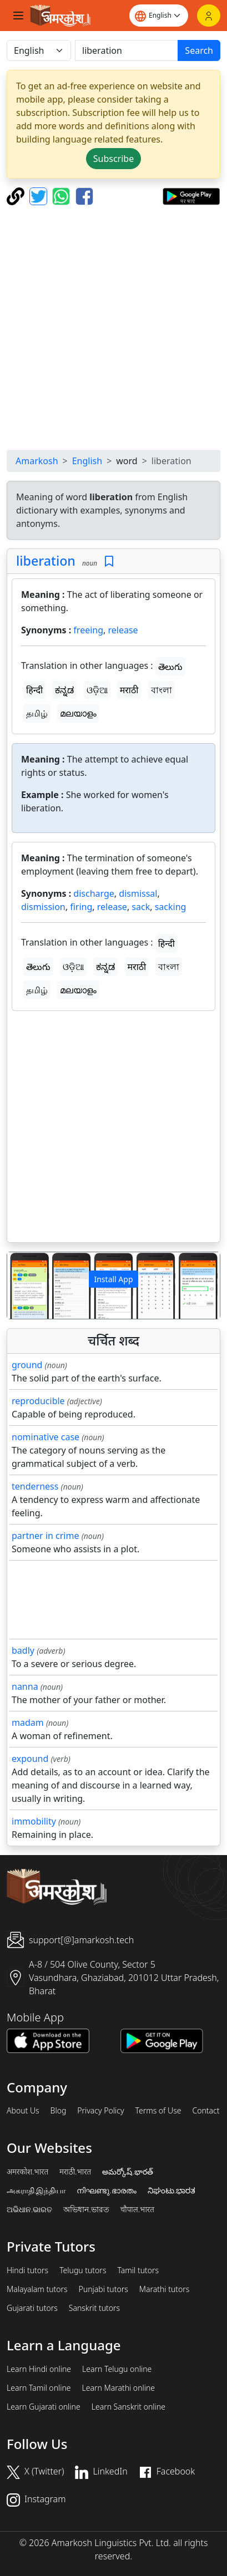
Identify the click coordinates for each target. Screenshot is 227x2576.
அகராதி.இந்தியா (36, 2190)
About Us (23, 2110)
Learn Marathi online (118, 2388)
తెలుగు (170, 666)
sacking (170, 907)
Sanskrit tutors (94, 2308)
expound (30, 1758)
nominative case (45, 1437)
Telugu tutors (82, 2270)
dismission (43, 907)
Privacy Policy (100, 2110)
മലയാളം (78, 713)
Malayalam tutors (37, 2289)
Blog (59, 2110)
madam (28, 1722)
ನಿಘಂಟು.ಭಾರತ (171, 2190)
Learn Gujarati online (43, 2407)
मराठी (129, 690)
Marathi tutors (164, 2289)
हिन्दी (34, 690)
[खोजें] (126, 50)
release (123, 630)
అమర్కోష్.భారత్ (127, 2171)
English (87, 461)
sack (141, 907)
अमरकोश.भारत (27, 2171)
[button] (23, 1285)
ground (27, 1365)
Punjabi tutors (103, 2289)
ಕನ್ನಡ (64, 690)
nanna (25, 1686)
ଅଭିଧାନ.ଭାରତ (29, 2209)
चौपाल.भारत (137, 2209)
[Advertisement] (113, 327)
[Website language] (158, 15)
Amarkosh (37, 461)
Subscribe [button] (113, 159)
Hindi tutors (27, 2270)
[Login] (208, 15)
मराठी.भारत (75, 2171)
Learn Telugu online (117, 2369)
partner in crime (45, 1536)
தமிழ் (37, 713)
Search (199, 50)
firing (81, 907)
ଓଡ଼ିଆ (97, 690)
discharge (93, 893)
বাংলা (161, 690)
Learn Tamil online (39, 2388)
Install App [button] (113, 1279)
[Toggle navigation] (18, 15)
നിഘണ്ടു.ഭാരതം (106, 2190)
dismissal (138, 893)
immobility (34, 1821)
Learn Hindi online (39, 2369)
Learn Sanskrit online (128, 2407)
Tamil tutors (138, 2270)
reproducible (38, 1401)
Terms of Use (158, 2110)
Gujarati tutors (32, 2308)
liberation (45, 561)
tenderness (35, 1486)
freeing (88, 630)
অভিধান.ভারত (86, 2209)
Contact (205, 2110)
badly (23, 1650)
